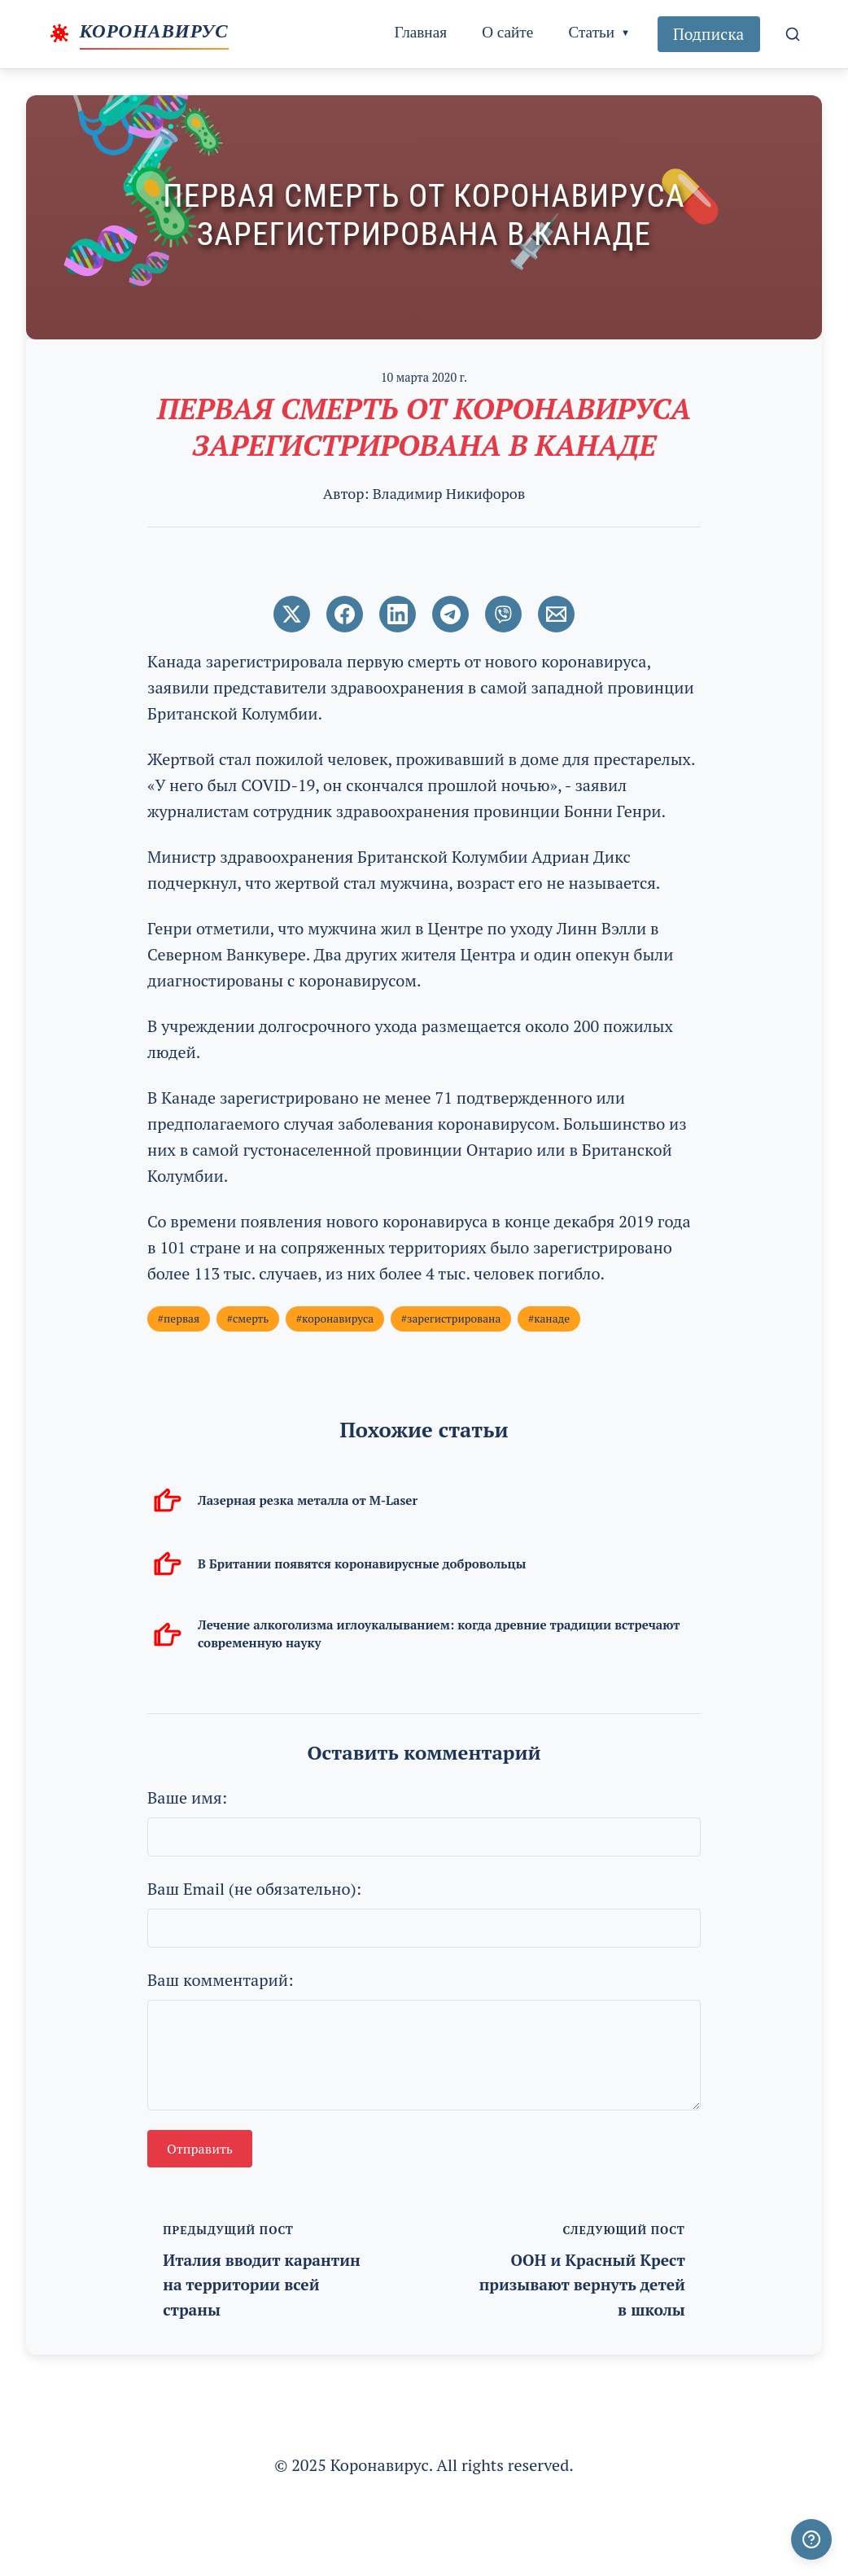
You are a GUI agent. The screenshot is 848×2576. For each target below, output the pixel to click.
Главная (421, 32)
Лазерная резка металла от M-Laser (307, 1500)
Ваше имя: (187, 1797)
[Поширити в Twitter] (291, 614)
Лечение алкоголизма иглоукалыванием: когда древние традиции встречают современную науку (439, 1633)
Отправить (200, 2149)
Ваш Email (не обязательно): (254, 1889)
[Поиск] (793, 33)
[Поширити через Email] (556, 614)
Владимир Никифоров (449, 493)
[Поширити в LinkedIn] (397, 614)
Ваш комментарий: (220, 1980)
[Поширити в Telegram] (450, 614)
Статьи (591, 32)
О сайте (507, 32)
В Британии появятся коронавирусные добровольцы (362, 1563)
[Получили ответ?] (811, 2539)
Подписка (708, 34)
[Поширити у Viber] (503, 614)
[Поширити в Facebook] (344, 614)
